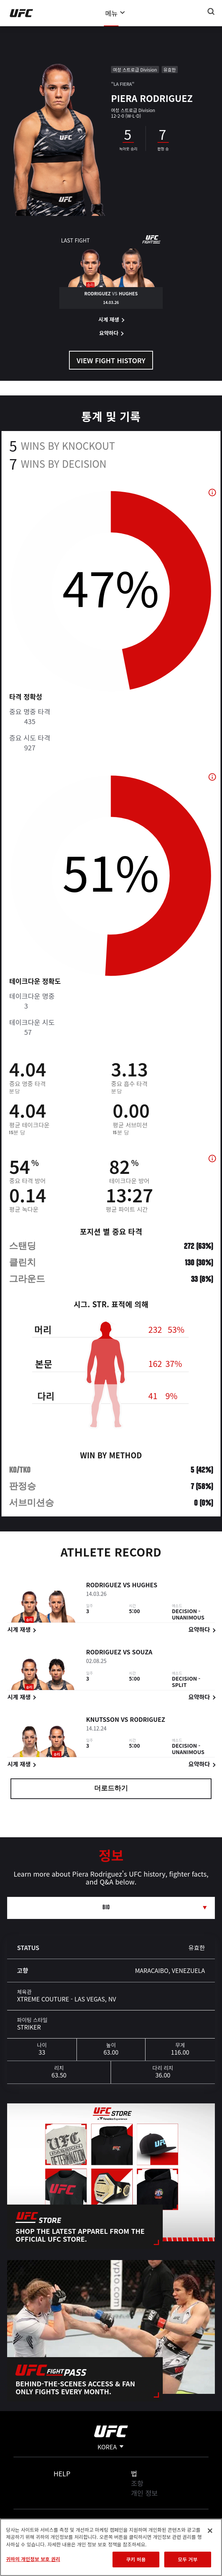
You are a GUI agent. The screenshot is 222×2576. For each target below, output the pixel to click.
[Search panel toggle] (211, 11)
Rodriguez (103, 1586)
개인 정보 (144, 2493)
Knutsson (102, 1720)
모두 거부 (187, 2559)
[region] (111, 2547)
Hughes (145, 1586)
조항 (137, 2483)
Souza (142, 1653)
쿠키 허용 (136, 2559)
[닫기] (210, 2530)
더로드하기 (111, 1789)
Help (62, 2473)
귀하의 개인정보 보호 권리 (33, 2559)
